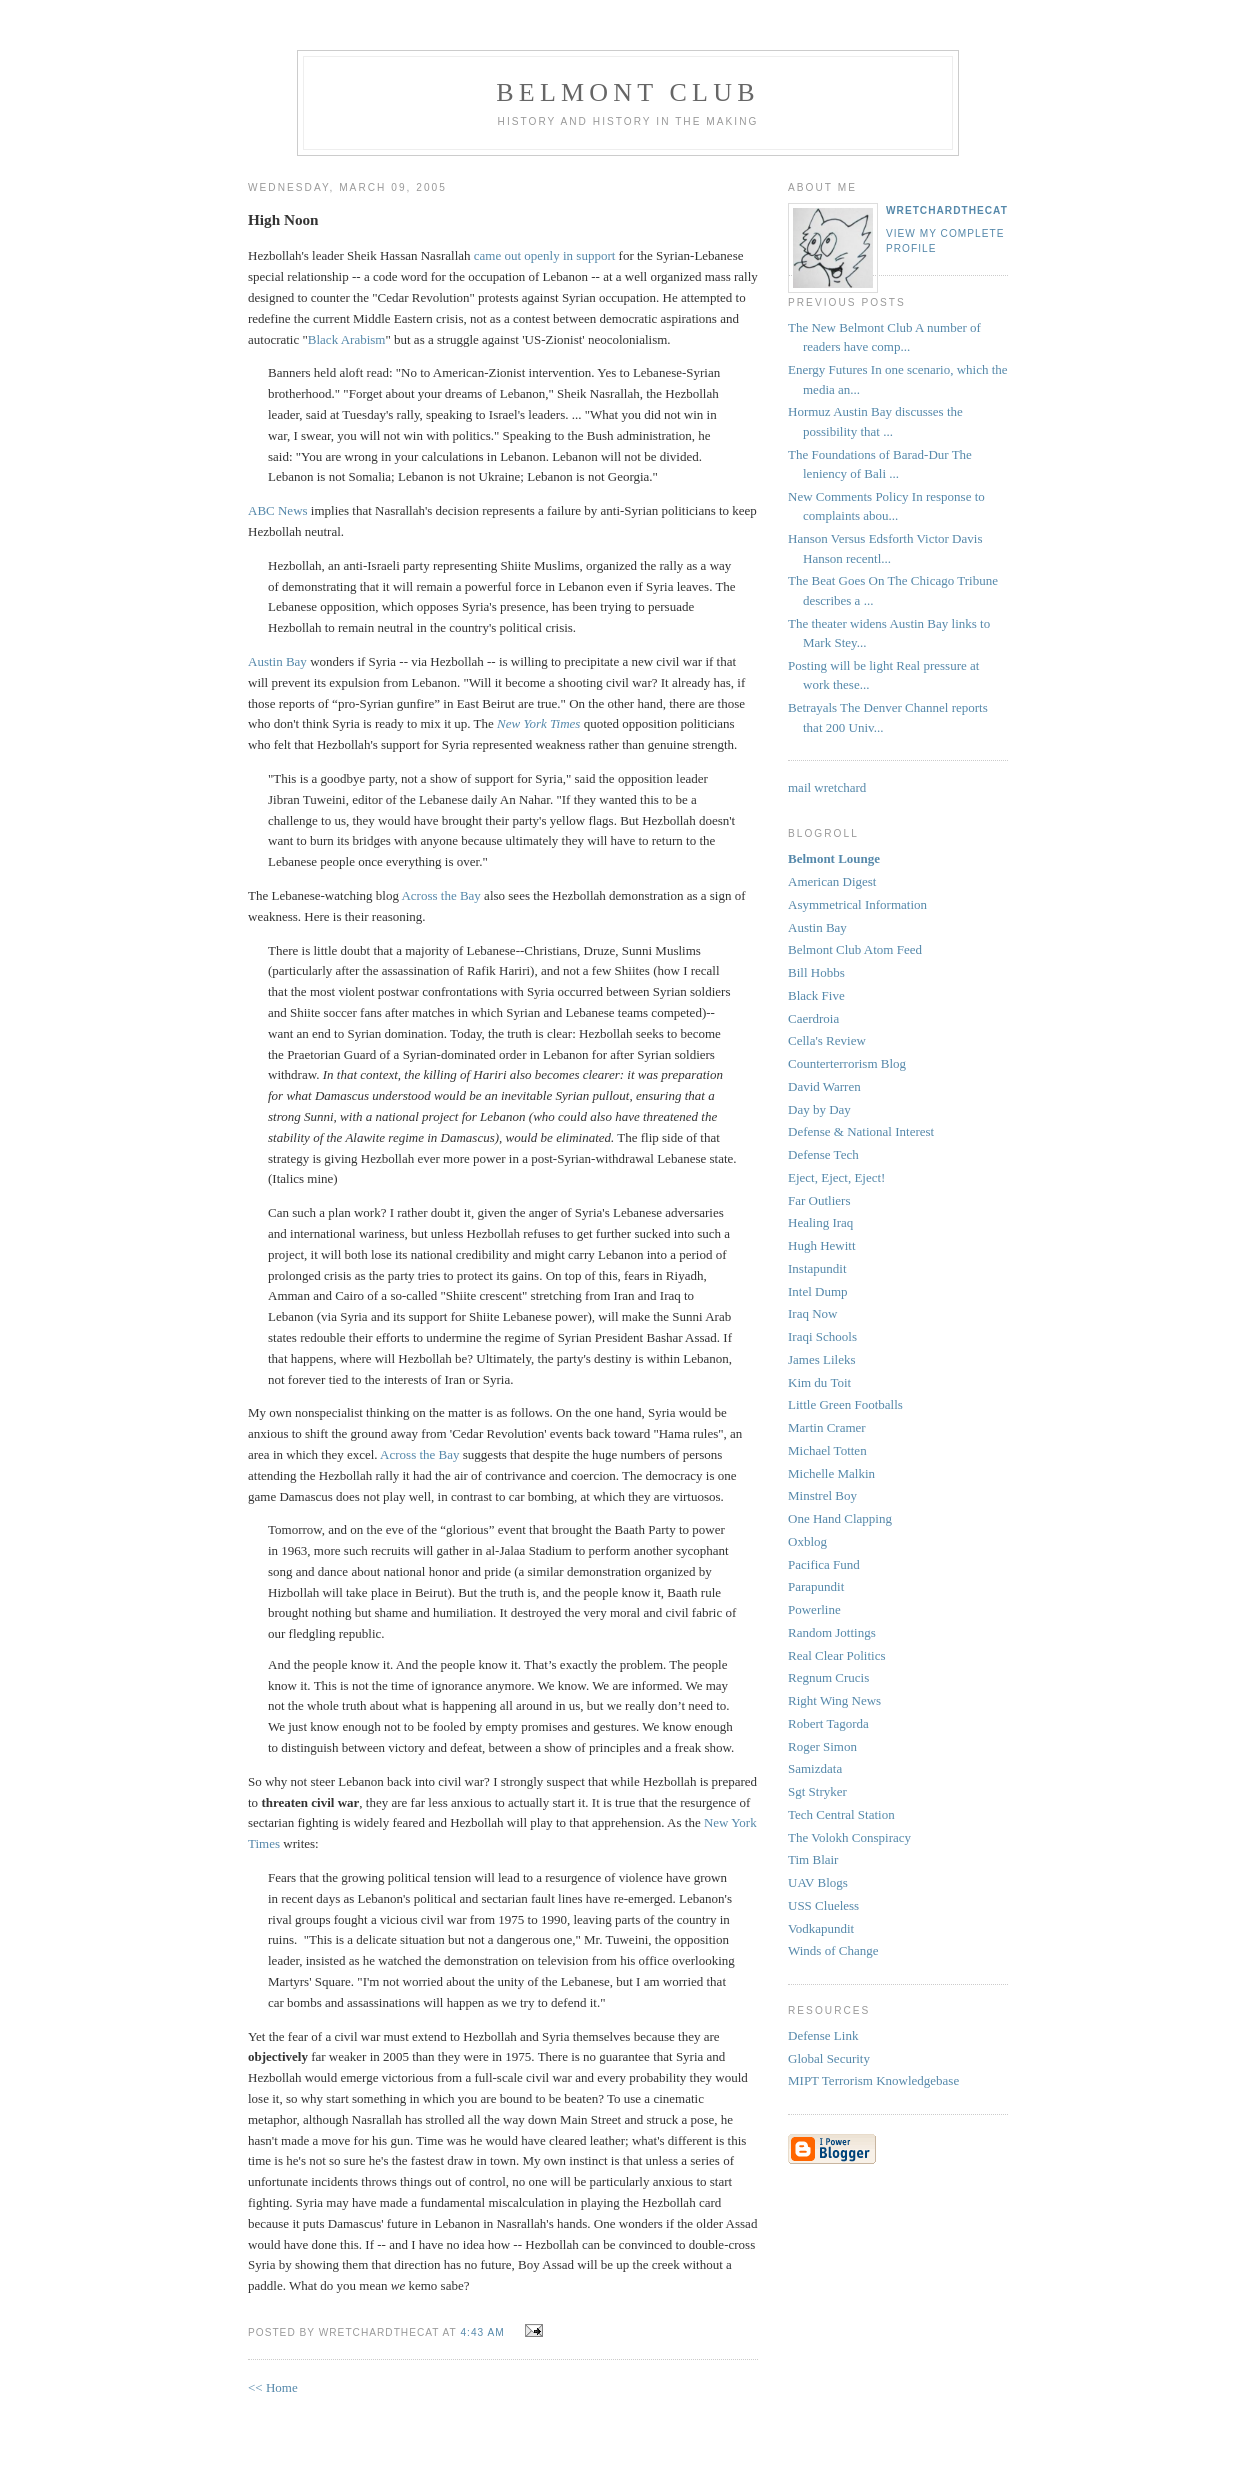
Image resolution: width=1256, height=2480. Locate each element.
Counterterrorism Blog (847, 1063)
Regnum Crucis (828, 1677)
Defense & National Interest (861, 1131)
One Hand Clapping (840, 1518)
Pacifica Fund (824, 1564)
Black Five (816, 995)
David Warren (824, 1086)
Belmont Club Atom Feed (855, 949)
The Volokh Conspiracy (849, 1837)
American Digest (832, 881)
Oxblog (807, 1541)
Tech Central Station (841, 1814)
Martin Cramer (827, 1427)
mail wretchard (827, 787)
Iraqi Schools (822, 1336)
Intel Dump (818, 1291)
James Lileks (822, 1359)
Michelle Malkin (831, 1473)
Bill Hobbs (816, 972)
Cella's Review (827, 1040)
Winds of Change (833, 1950)
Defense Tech (823, 1154)
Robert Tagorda (828, 1723)
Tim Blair (813, 1859)
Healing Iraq (820, 1222)
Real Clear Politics (836, 1655)
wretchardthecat (947, 210)
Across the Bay (440, 895)
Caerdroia (813, 1018)
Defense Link (823, 2035)
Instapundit (817, 1268)
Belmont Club (627, 92)
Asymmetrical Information (857, 904)
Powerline (814, 1609)
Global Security (829, 2058)
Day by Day (819, 1109)
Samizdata (815, 1768)
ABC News (278, 510)
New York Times (538, 723)
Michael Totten (827, 1450)
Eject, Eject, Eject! (836, 1177)
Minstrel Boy (822, 1495)
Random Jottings (832, 1632)
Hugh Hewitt (822, 1245)
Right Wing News (834, 1700)
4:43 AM (482, 2332)
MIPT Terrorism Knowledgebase (873, 2080)
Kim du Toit (819, 1382)
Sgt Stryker (817, 1791)
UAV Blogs (818, 1882)
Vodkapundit (821, 1928)
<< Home (273, 2387)
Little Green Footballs (845, 1404)
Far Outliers (819, 1200)
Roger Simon (822, 1746)
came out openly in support (545, 255)
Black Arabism (347, 339)
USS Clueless (823, 1905)
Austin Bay (277, 661)
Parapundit (816, 1586)
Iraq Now (812, 1313)
